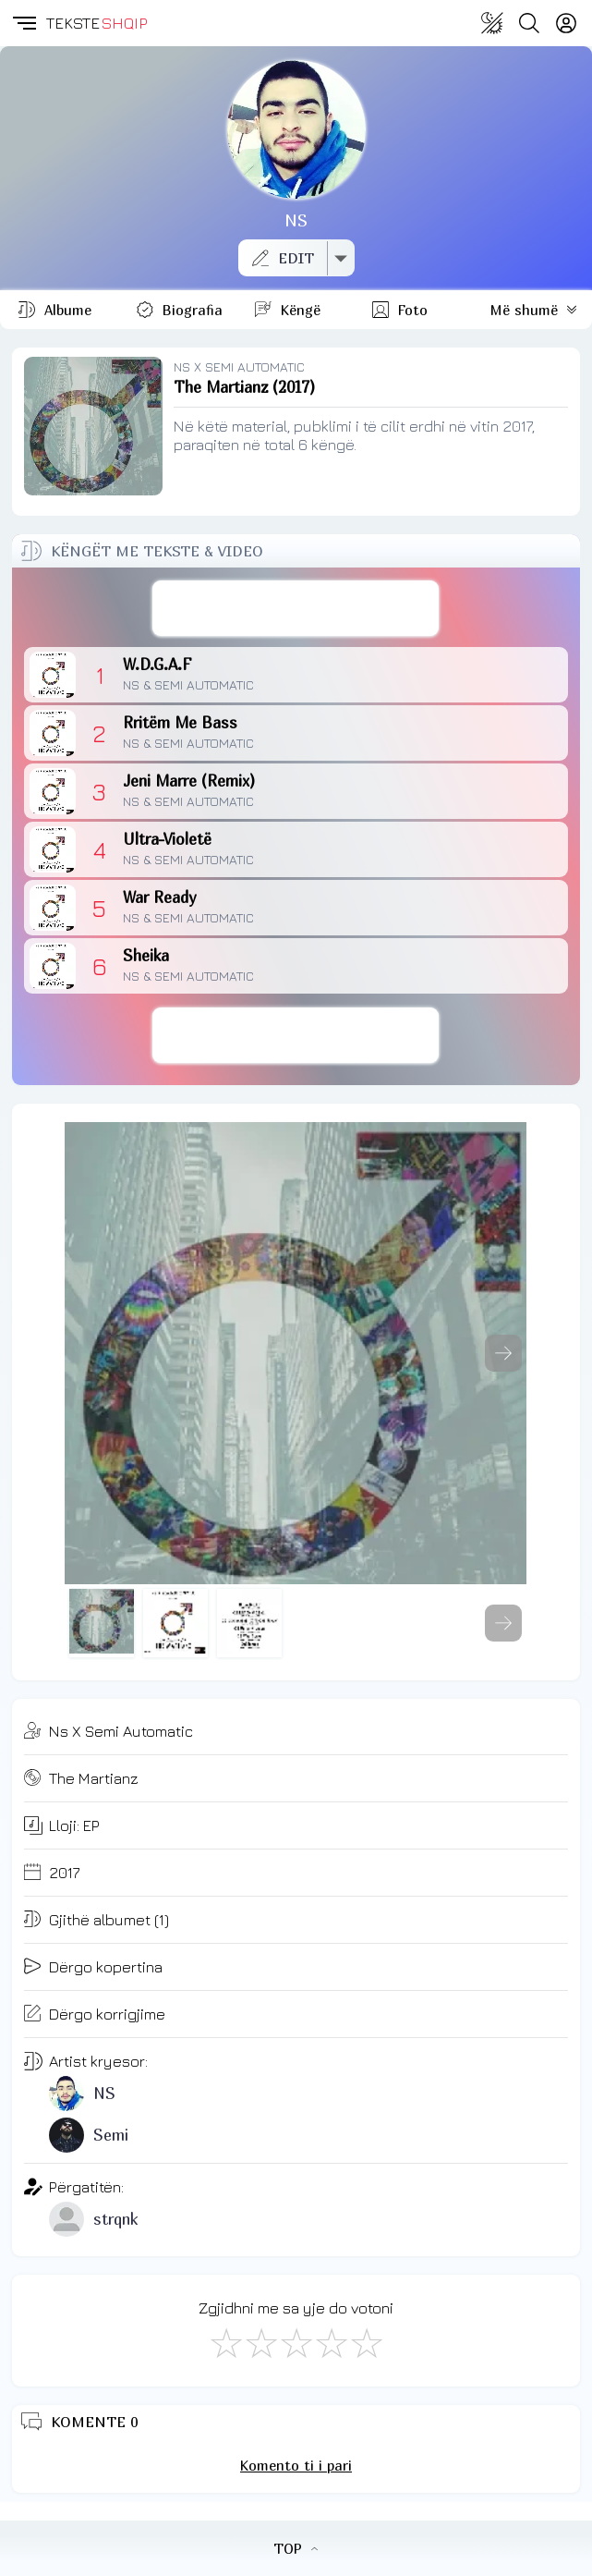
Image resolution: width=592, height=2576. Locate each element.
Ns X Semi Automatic (121, 1731)
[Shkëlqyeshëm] (365, 2342)
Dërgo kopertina (106, 1967)
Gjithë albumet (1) (109, 1920)
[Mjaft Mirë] (330, 2342)
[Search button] (529, 23)
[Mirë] (295, 2342)
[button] (23, 23)
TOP (295, 2548)
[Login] (566, 23)
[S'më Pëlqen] (225, 2342)
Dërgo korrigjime (107, 2014)
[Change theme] (492, 23)
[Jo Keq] (260, 2342)
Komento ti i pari (296, 2465)
